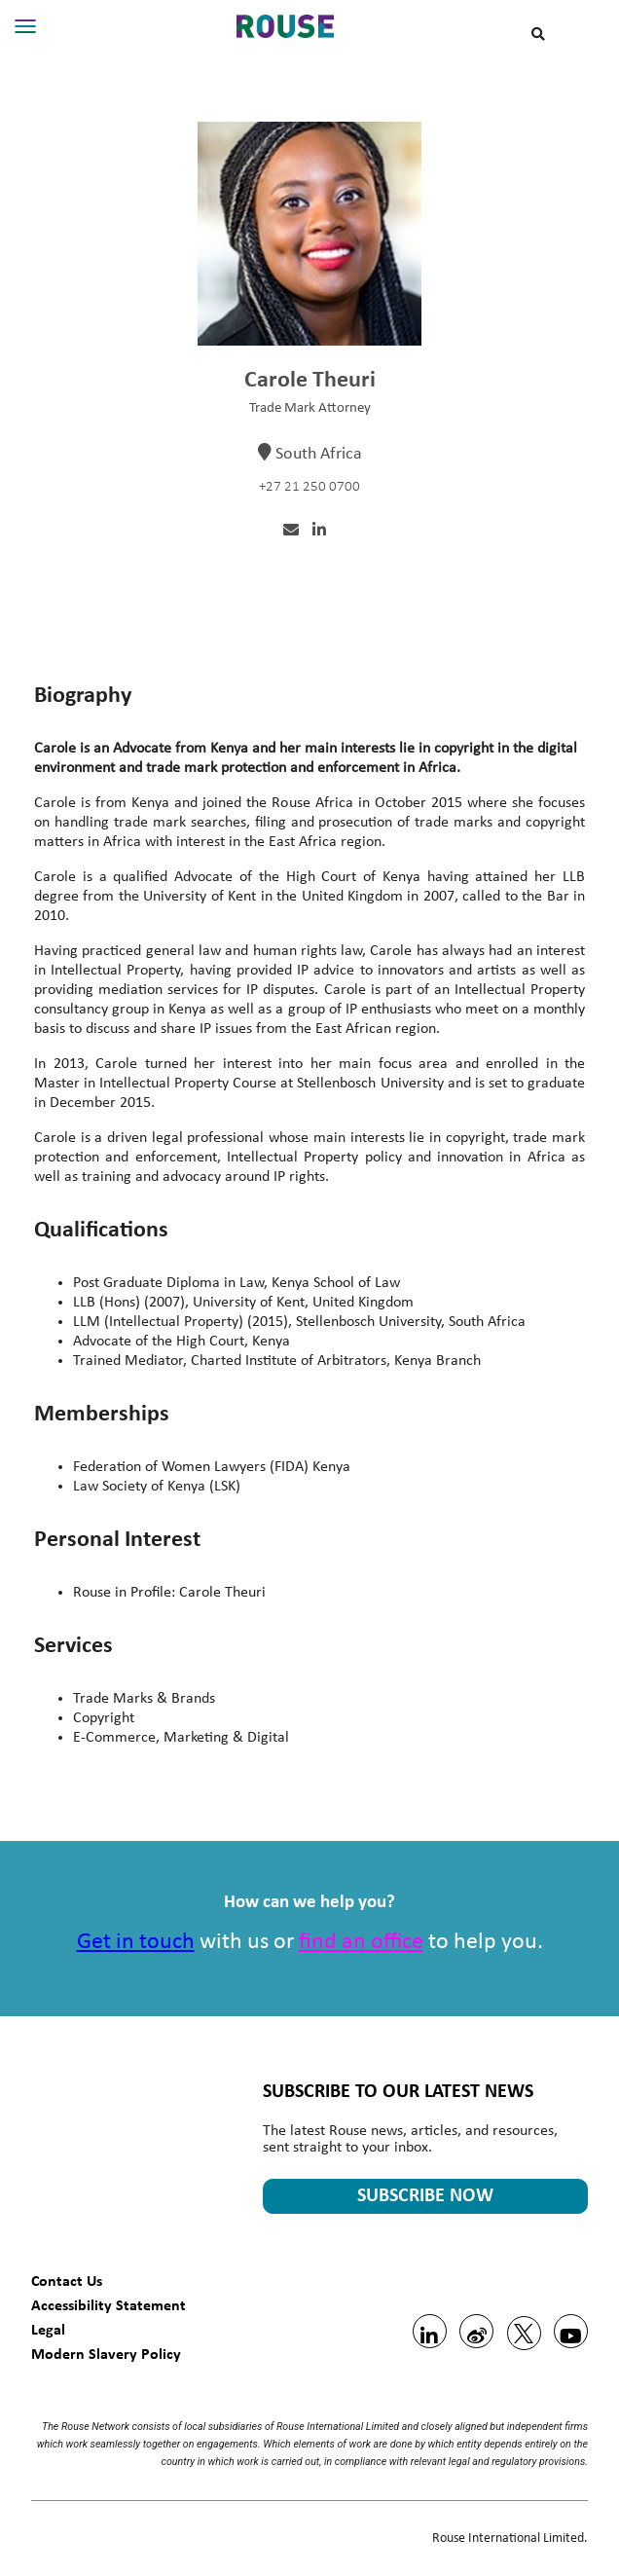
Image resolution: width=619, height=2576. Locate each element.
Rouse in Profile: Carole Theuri (169, 1593)
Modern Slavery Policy (106, 2353)
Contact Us (66, 2280)
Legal (48, 2329)
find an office (361, 1942)
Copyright (103, 1718)
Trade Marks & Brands (144, 1699)
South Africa (318, 454)
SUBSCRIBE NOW (425, 2196)
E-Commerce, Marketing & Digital (181, 1738)
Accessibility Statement (108, 2305)
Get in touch (136, 1942)
